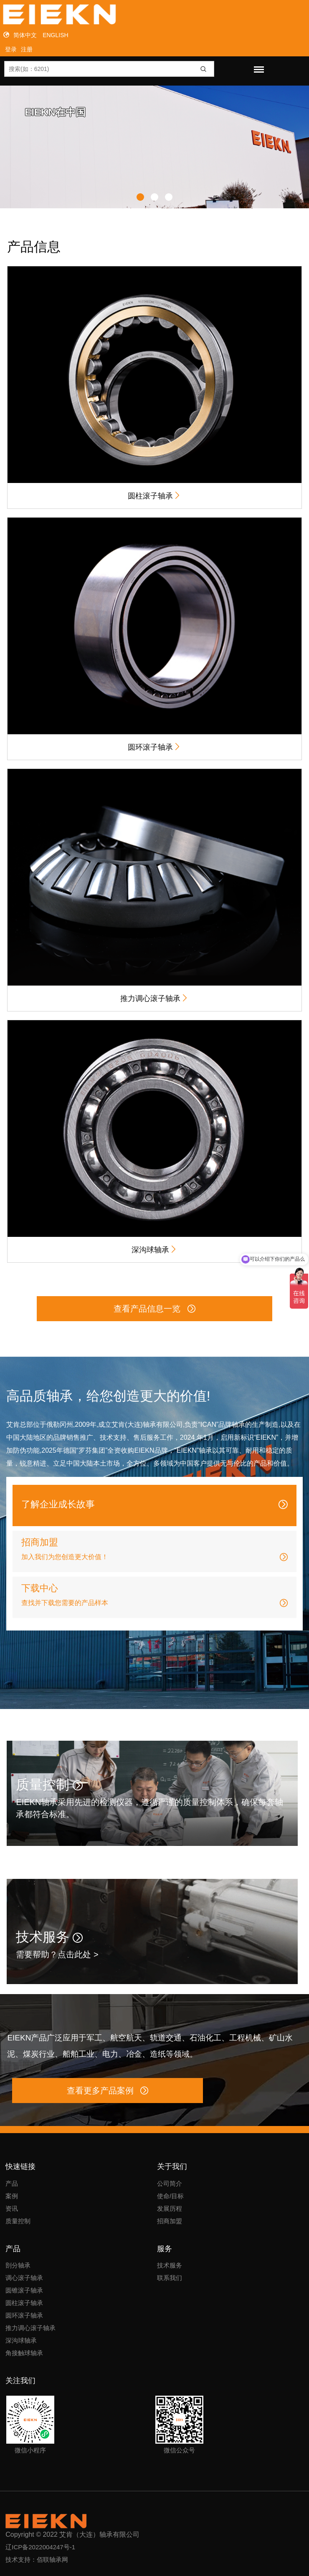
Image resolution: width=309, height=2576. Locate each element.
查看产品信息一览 (154, 1308)
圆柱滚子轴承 (154, 495)
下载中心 (39, 1588)
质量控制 (49, 1784)
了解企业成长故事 (58, 1504)
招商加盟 (39, 1542)
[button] (140, 197)
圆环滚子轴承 (154, 746)
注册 (27, 49)
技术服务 (49, 1936)
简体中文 (25, 35)
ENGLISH (55, 35)
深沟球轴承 (154, 1249)
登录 (11, 49)
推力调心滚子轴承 (154, 998)
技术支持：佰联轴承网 (36, 2559)
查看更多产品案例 (108, 2090)
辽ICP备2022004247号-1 (40, 2547)
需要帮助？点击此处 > (57, 1954)
